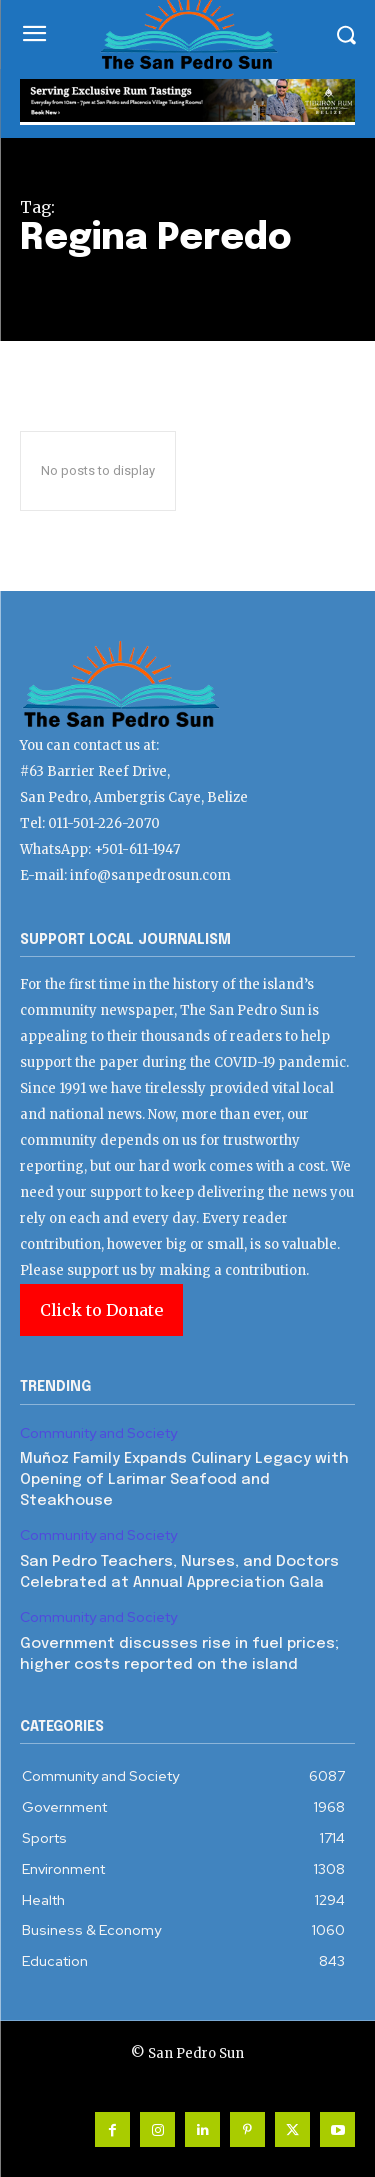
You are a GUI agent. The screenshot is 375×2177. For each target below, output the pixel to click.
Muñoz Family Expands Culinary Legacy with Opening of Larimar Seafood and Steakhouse (184, 1480)
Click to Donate (101, 1310)
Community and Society (98, 1433)
